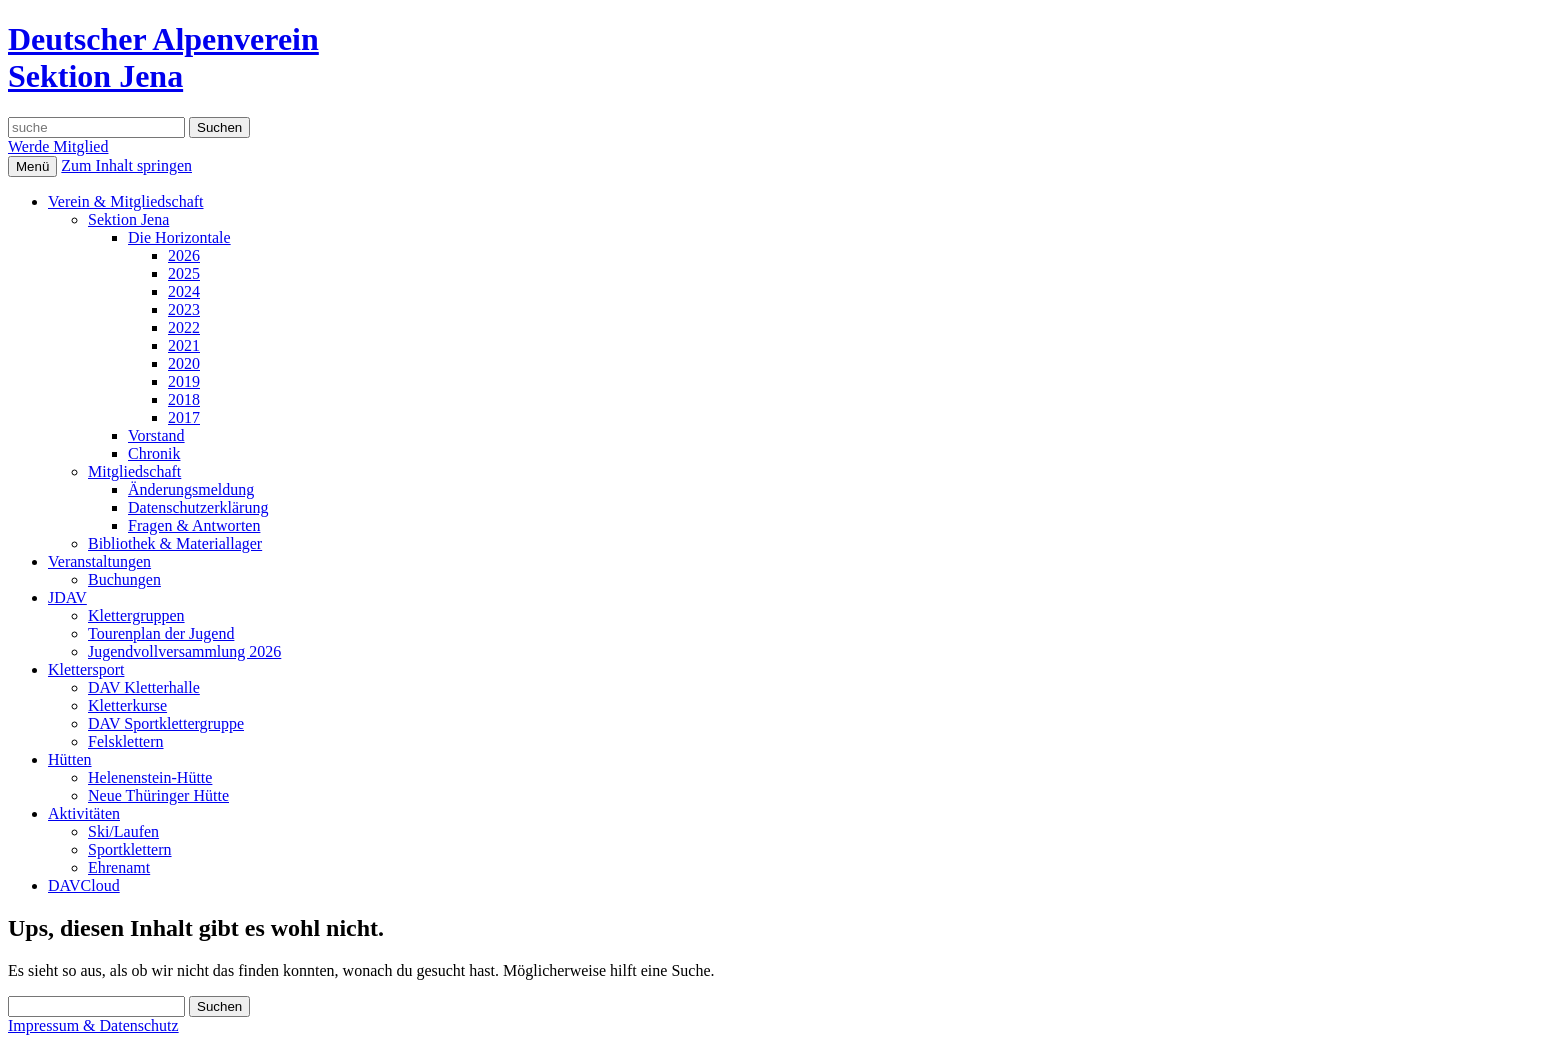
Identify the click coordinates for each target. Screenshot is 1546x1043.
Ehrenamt (119, 867)
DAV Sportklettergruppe (166, 723)
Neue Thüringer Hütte (158, 795)
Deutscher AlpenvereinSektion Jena (163, 57)
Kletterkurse (127, 705)
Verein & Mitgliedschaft (126, 201)
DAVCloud (84, 885)
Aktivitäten (84, 813)
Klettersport (86, 669)
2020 (184, 363)
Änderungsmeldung (191, 489)
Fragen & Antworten (194, 525)
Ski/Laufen (123, 831)
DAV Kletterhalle (144, 687)
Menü (32, 166)
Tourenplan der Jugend (161, 633)
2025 (184, 273)
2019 (184, 381)
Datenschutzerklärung (198, 507)
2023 (184, 309)
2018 (184, 399)
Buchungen (124, 579)
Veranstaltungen (99, 561)
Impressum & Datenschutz (93, 1025)
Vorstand (156, 435)
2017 (184, 417)
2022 (184, 327)
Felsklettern (126, 741)
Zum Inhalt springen (126, 165)
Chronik (154, 453)
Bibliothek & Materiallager (175, 543)
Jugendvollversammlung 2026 (184, 651)
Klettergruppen (136, 615)
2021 (184, 345)
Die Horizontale (179, 237)
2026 (184, 255)
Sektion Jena (128, 219)
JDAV (67, 597)
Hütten (70, 759)
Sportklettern (130, 849)
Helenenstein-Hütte (150, 777)
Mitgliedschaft (134, 471)
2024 (184, 291)
